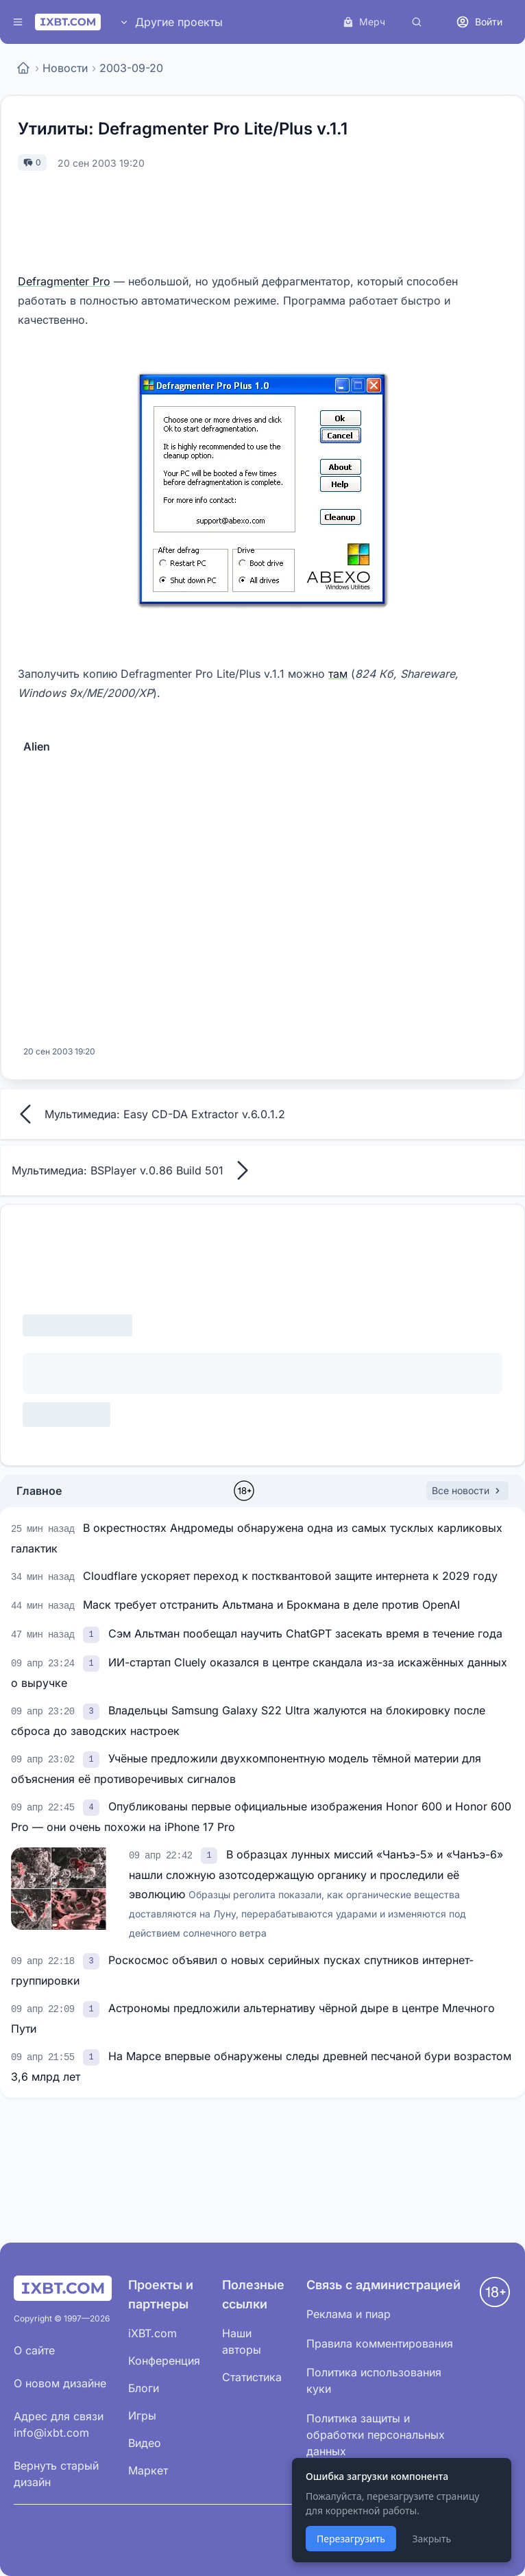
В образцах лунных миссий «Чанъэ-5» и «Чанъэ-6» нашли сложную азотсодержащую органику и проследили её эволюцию (316, 1893)
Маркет (148, 2470)
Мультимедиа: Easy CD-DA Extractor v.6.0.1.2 (148, 1114)
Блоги (143, 2388)
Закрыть (431, 2538)
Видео (144, 2443)
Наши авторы (241, 2341)
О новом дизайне (60, 2383)
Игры (142, 2415)
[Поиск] (417, 22)
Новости (65, 68)
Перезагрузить (351, 2538)
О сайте (34, 2350)
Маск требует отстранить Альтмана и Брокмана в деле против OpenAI (271, 1604)
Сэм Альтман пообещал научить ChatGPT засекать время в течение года (305, 1633)
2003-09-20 (131, 68)
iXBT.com (152, 2333)
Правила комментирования (379, 2343)
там (337, 674)
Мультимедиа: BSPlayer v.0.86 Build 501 (134, 1170)
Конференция (164, 2360)
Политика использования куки (373, 2380)
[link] (92, 1633)
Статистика (252, 2377)
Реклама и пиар (348, 2314)
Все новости (467, 1490)
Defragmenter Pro (64, 281)
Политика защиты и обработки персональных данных (375, 2434)
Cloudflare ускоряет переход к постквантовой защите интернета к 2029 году (290, 1576)
